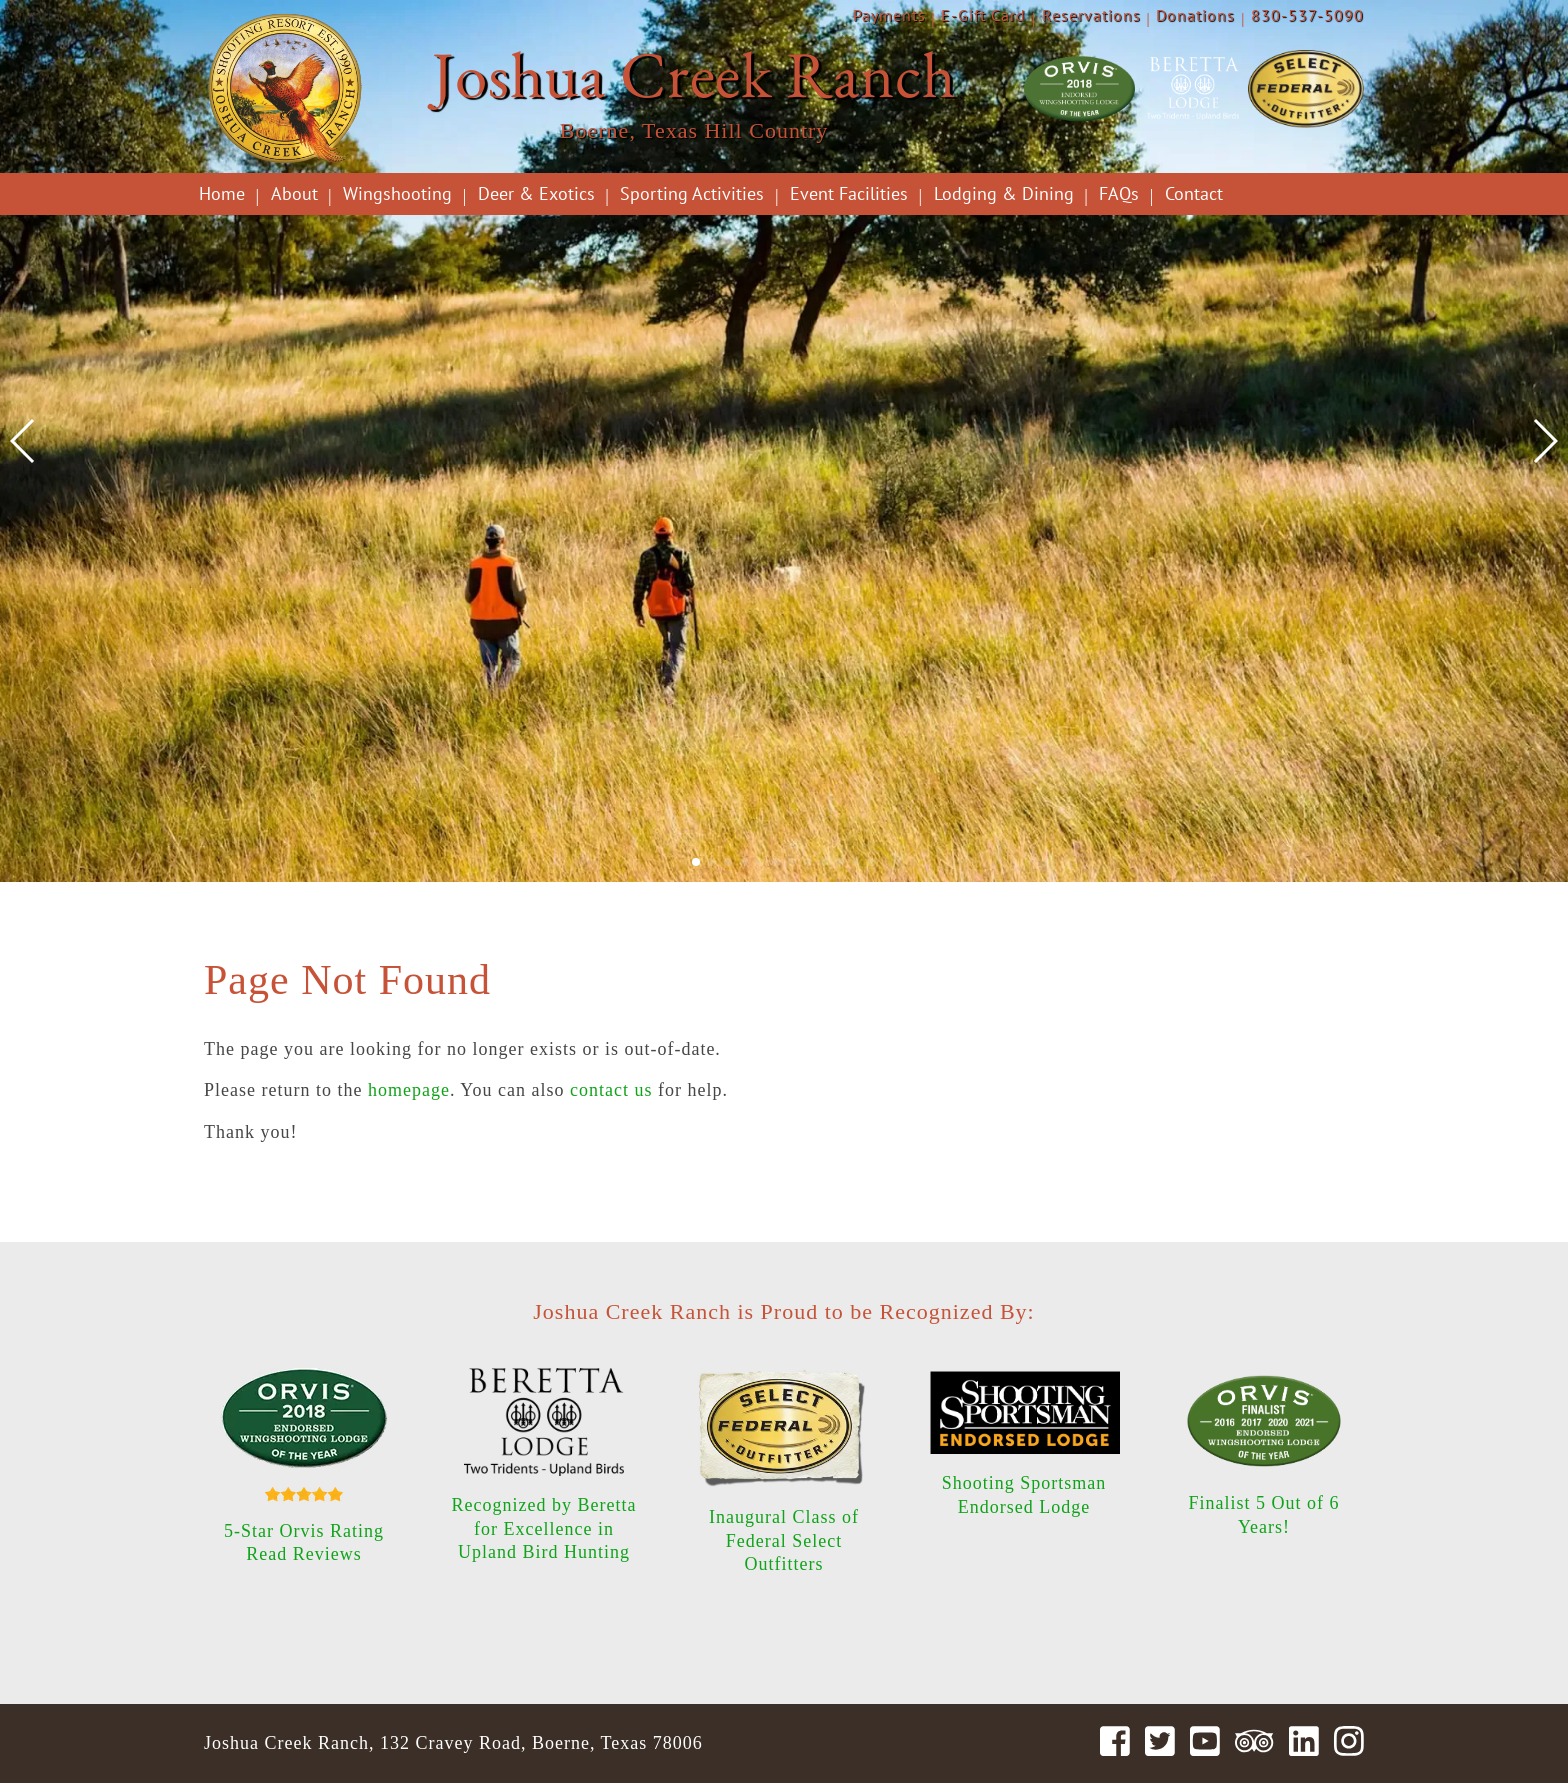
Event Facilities (849, 193)
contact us (611, 1090)
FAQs (1119, 193)
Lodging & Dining (1004, 193)
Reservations (1091, 15)
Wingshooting (397, 193)
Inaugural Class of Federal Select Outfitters (784, 1540)
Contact (1194, 193)
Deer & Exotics (536, 193)
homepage (409, 1090)
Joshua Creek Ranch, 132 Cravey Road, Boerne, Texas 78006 (453, 1743)
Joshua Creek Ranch (694, 74)
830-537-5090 (1307, 15)
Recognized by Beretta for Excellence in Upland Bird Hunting (544, 1528)
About (294, 193)
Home (222, 193)
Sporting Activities (692, 193)
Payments (889, 15)
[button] (696, 862)
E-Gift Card (983, 15)
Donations (1195, 15)
